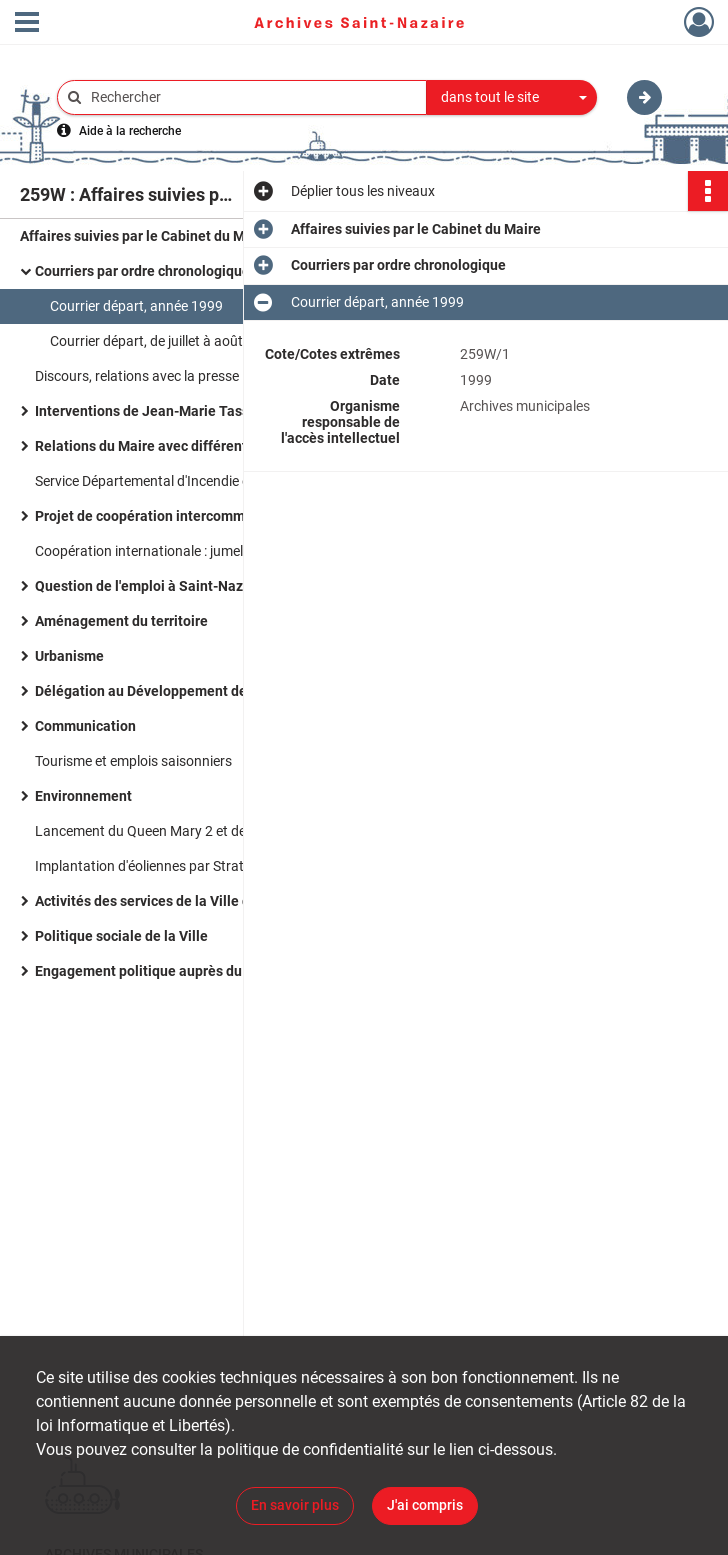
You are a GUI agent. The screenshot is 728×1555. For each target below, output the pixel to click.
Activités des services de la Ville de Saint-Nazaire (192, 901)
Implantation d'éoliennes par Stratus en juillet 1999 (191, 866)
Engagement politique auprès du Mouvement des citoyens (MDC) (235, 971)
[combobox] (512, 98)
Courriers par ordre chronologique (142, 271)
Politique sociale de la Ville (121, 936)
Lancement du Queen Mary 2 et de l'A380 (160, 831)
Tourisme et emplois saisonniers (133, 761)
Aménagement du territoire (121, 621)
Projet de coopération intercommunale (158, 516)
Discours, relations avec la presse (137, 376)
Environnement (83, 796)
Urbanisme (69, 656)
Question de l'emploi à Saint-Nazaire (151, 586)
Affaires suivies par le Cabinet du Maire (145, 236)
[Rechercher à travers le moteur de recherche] (252, 97)
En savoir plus (295, 1505)
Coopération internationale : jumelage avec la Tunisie (196, 551)
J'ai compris (425, 1505)
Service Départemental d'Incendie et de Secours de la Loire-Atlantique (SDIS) (235, 481)
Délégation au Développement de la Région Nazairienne (213, 691)
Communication (85, 726)
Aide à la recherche (130, 131)
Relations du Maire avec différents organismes (183, 446)
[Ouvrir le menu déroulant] (27, 24)
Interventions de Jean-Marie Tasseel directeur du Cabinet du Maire (235, 411)
